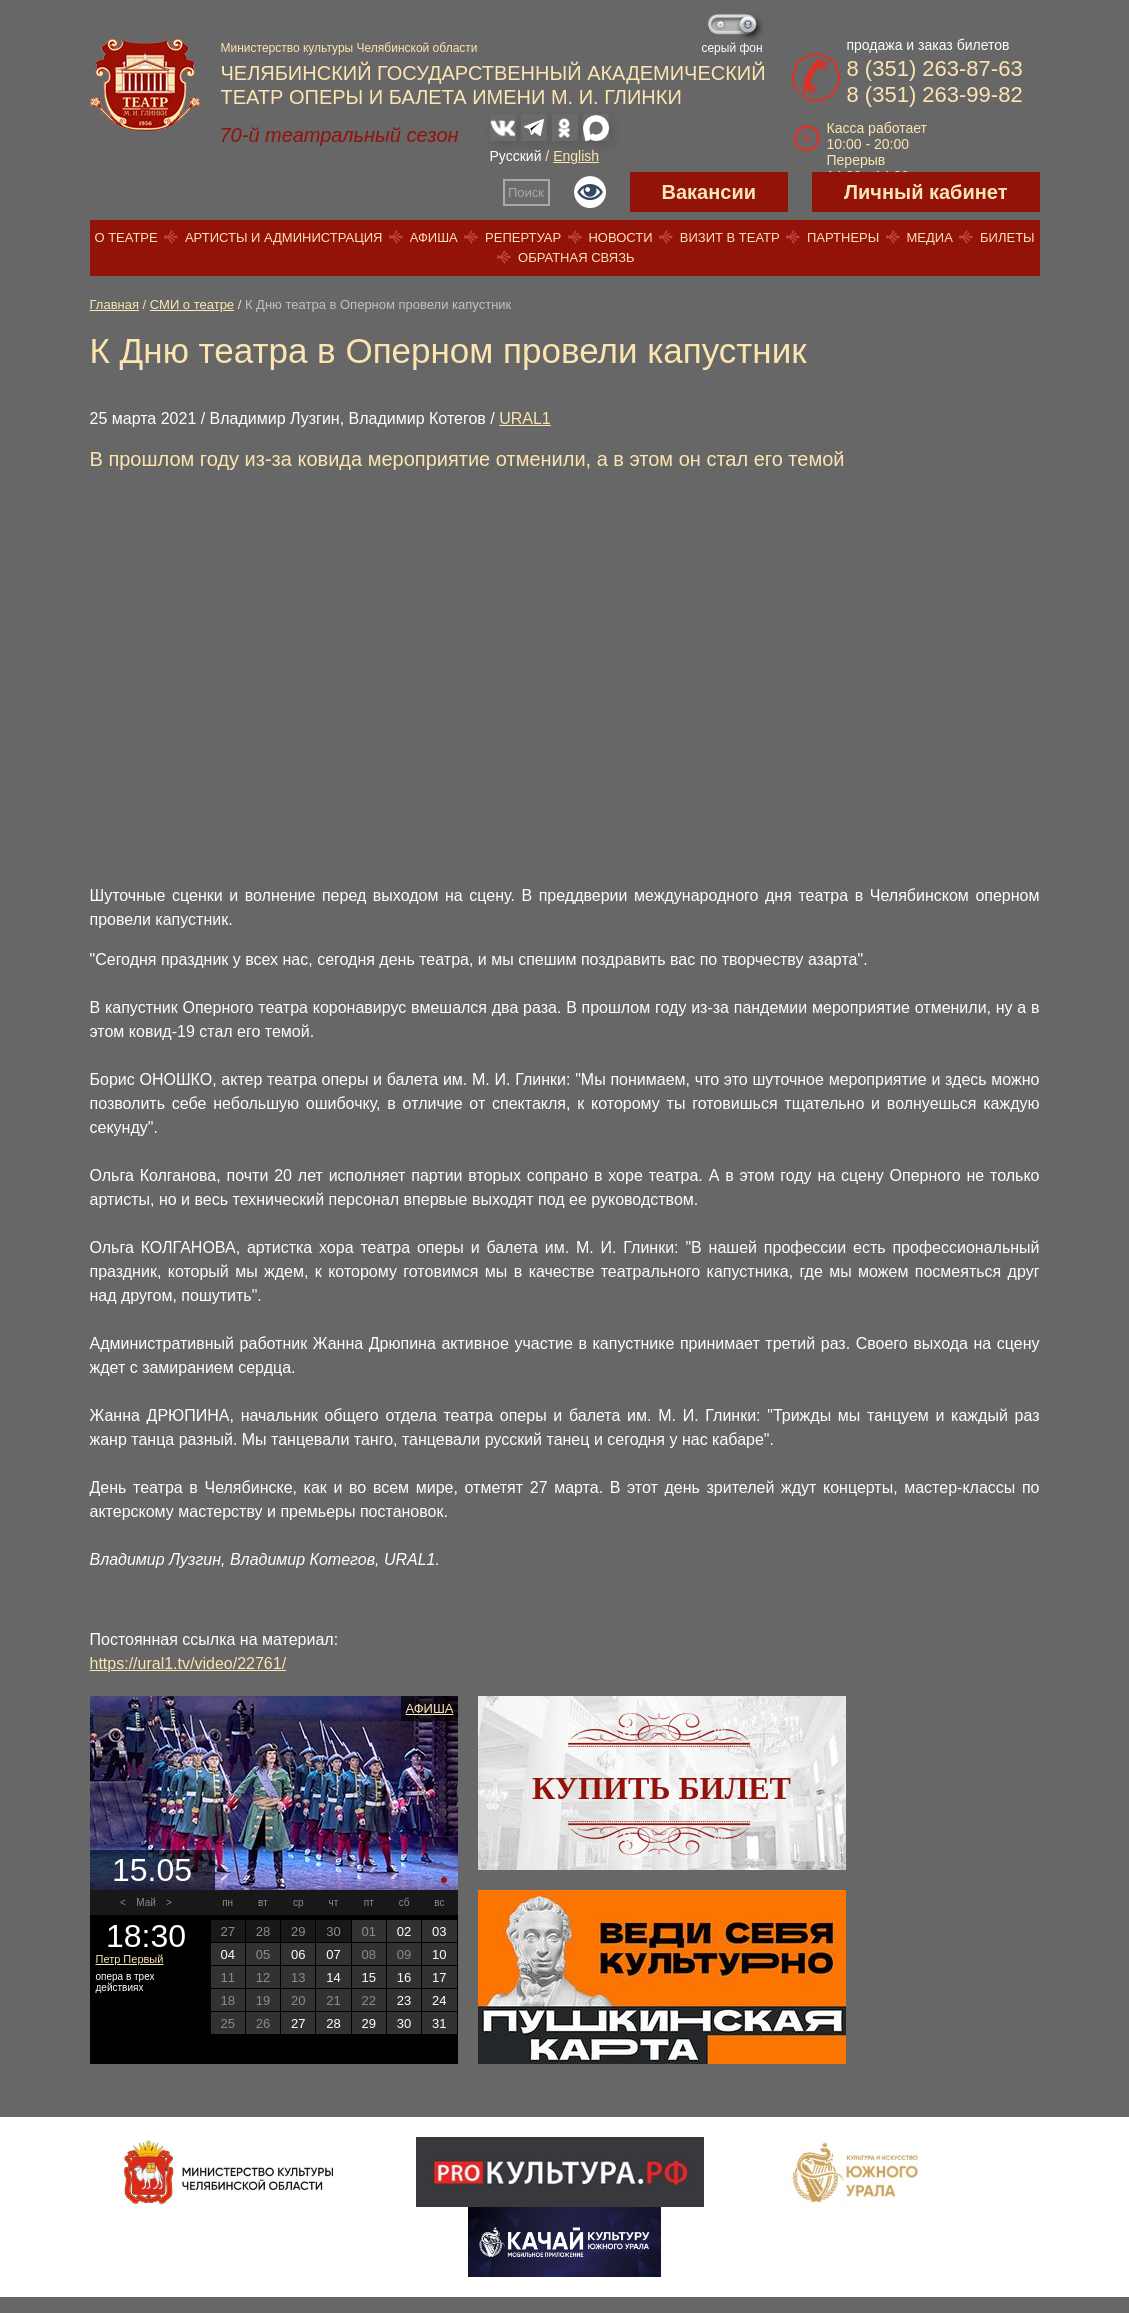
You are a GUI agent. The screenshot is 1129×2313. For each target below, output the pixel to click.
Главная (114, 304)
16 (404, 1977)
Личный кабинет (925, 192)
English (576, 156)
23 (404, 2000)
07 (333, 1954)
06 (298, 1954)
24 (439, 2000)
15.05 (152, 1870)
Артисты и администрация (284, 237)
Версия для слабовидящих (590, 192)
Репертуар (523, 237)
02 (404, 1931)
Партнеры (843, 237)
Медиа (929, 237)
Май (146, 1902)
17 (439, 1977)
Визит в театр (730, 237)
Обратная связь (576, 257)
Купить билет (661, 1788)
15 (369, 1977)
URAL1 (525, 418)
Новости (620, 237)
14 (333, 1977)
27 (298, 2023)
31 (439, 2023)
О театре (125, 237)
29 (369, 2023)
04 (227, 1954)
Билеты (1007, 237)
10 (439, 1954)
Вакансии (709, 192)
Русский (516, 156)
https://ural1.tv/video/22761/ (188, 1663)
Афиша (434, 237)
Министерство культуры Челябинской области (349, 48)
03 (439, 1931)
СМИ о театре (192, 304)
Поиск (526, 192)
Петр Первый (130, 1959)
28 (333, 2023)
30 (404, 2023)
